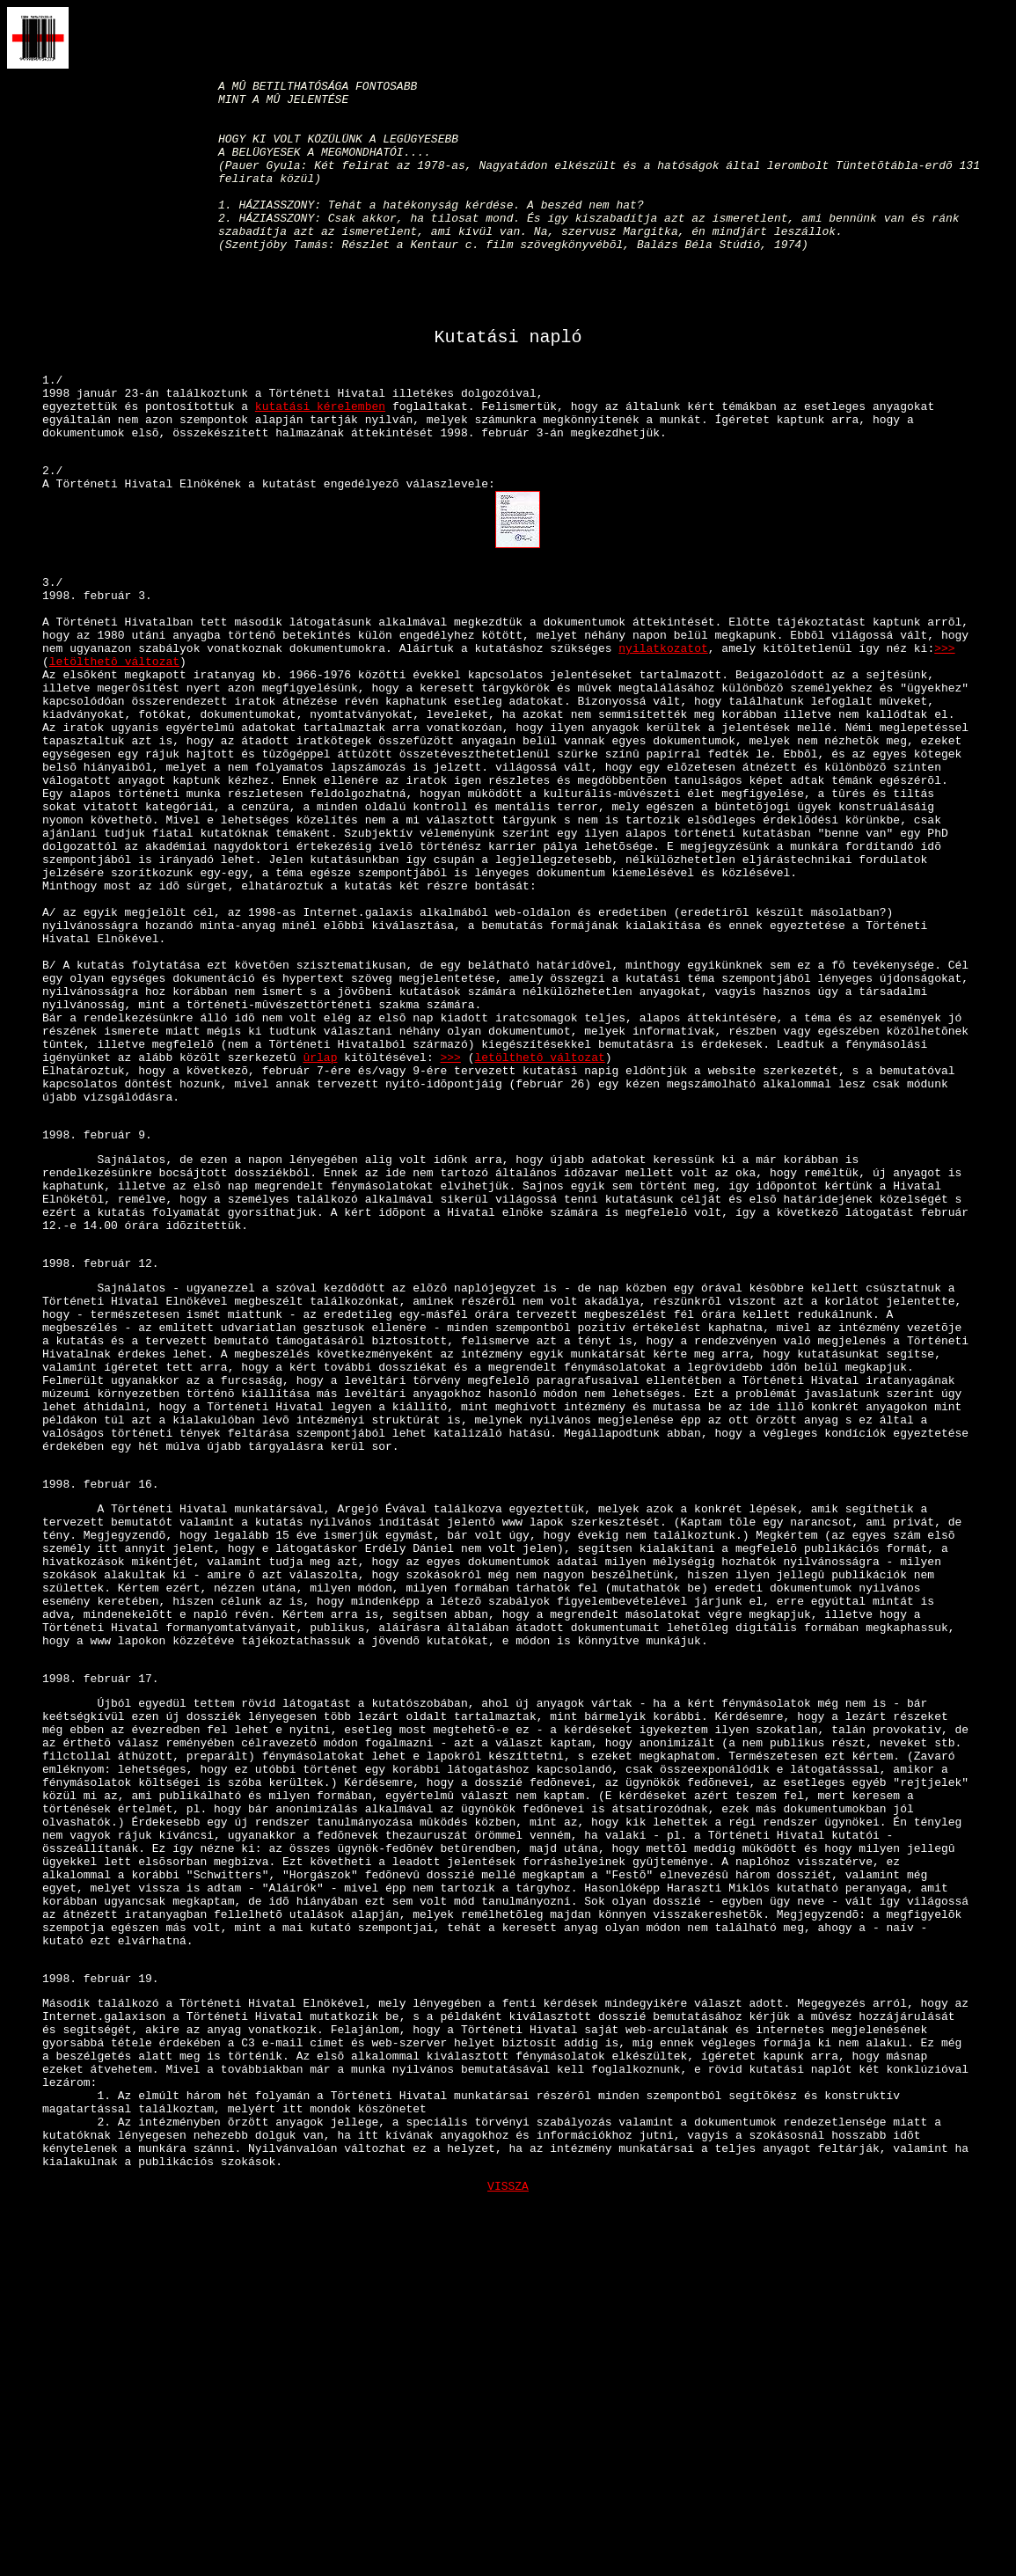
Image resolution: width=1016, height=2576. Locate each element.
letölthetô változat (114, 757)
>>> (944, 741)
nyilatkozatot (662, 741)
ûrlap (320, 1232)
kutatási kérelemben (320, 467)
